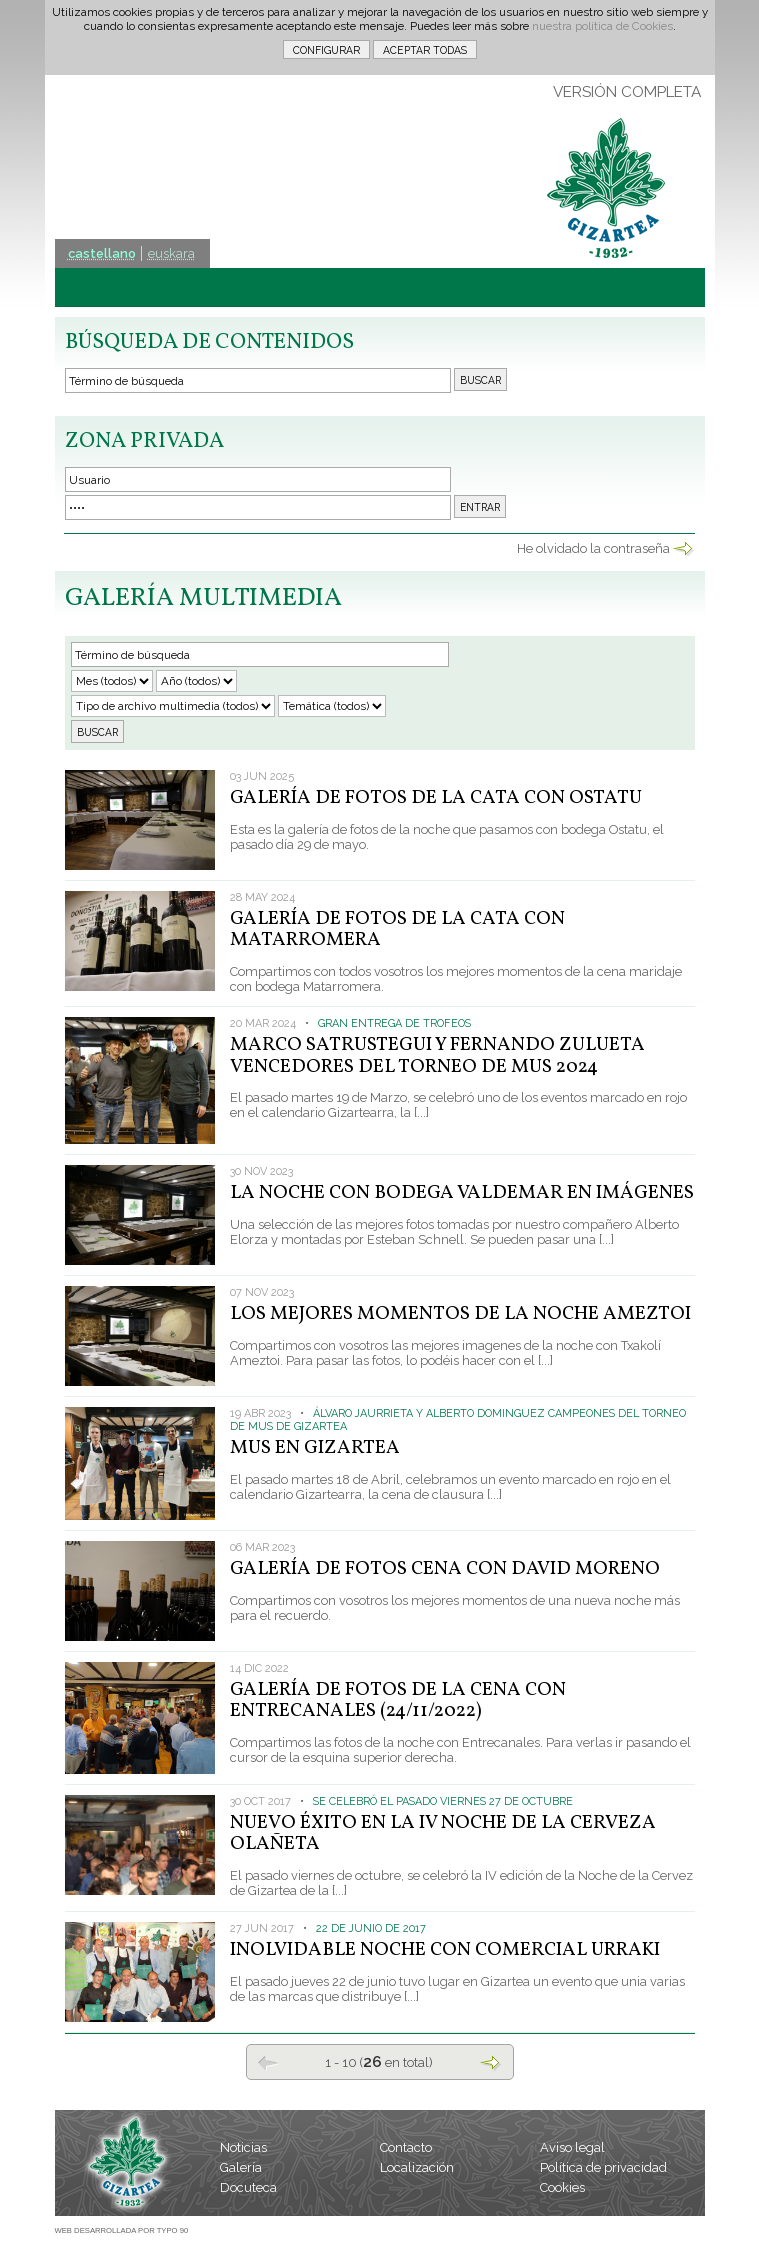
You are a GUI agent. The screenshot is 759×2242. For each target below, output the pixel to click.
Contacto (406, 2147)
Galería (241, 2167)
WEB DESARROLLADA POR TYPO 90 (122, 2230)
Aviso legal (572, 2147)
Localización (417, 2167)
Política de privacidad (603, 2167)
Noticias (243, 2147)
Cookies (562, 2187)
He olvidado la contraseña (593, 548)
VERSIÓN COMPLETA (627, 92)
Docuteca (248, 2187)
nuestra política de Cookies (602, 26)
